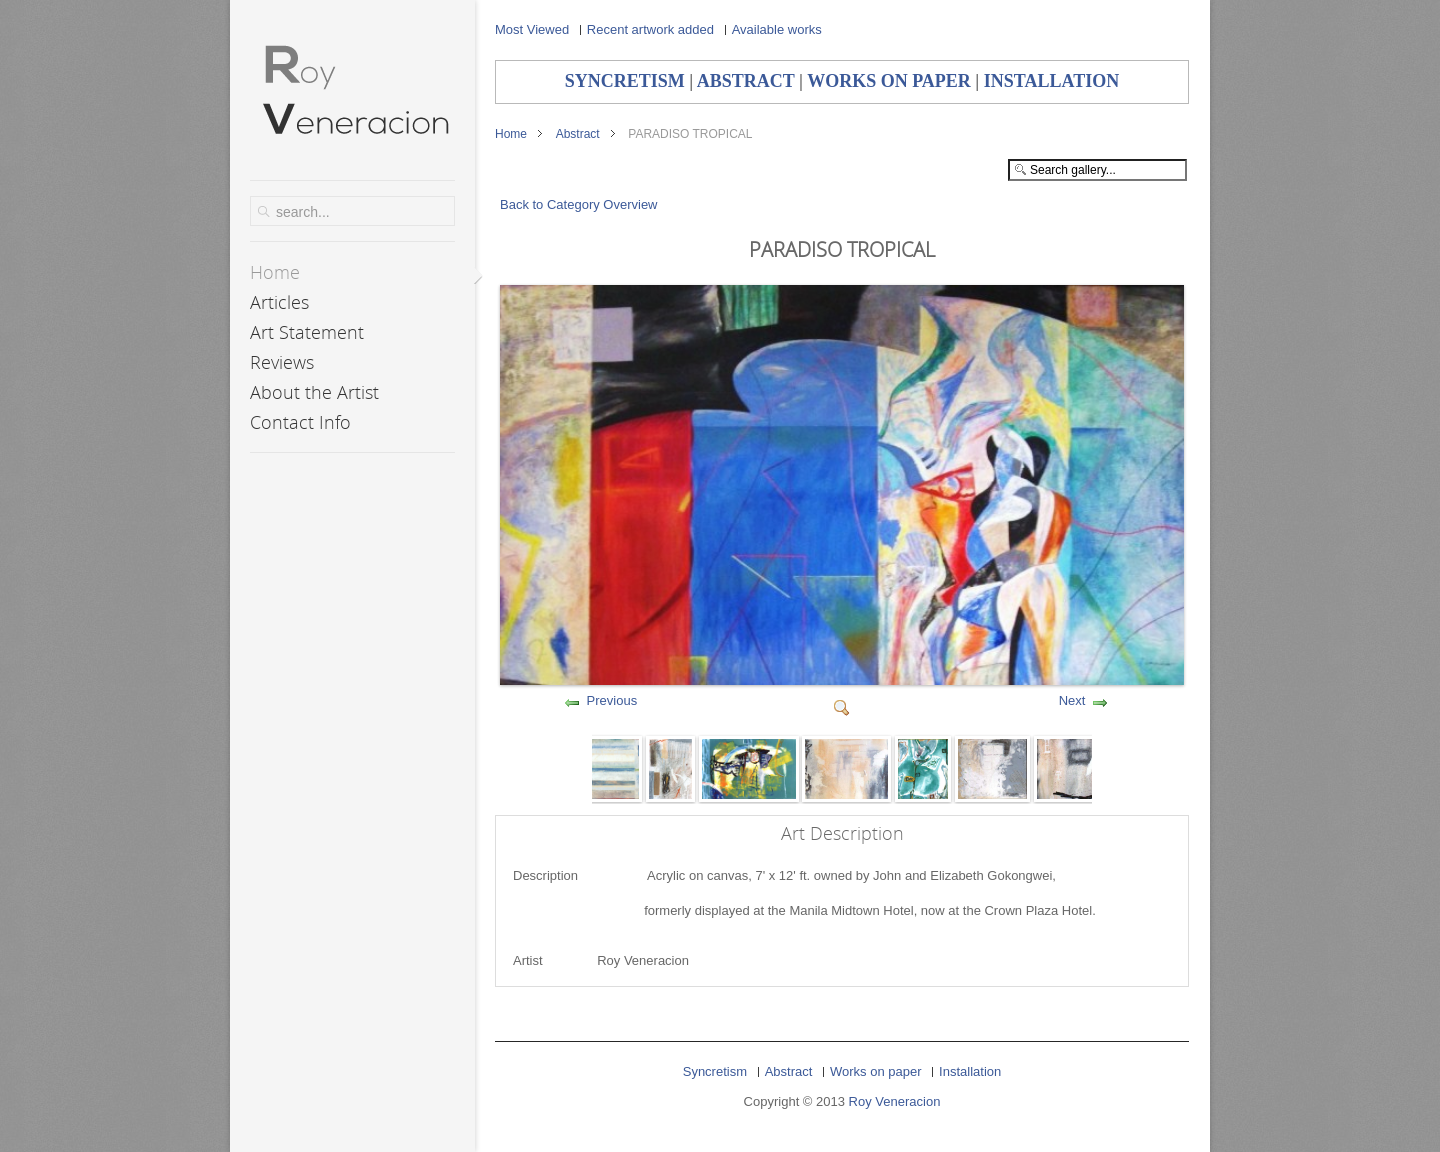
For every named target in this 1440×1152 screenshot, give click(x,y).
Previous (612, 700)
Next (1072, 700)
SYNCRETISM (625, 81)
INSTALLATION (1051, 81)
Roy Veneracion (895, 1101)
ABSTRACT (746, 81)
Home (511, 134)
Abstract (578, 134)
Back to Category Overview (579, 204)
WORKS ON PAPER (889, 81)
